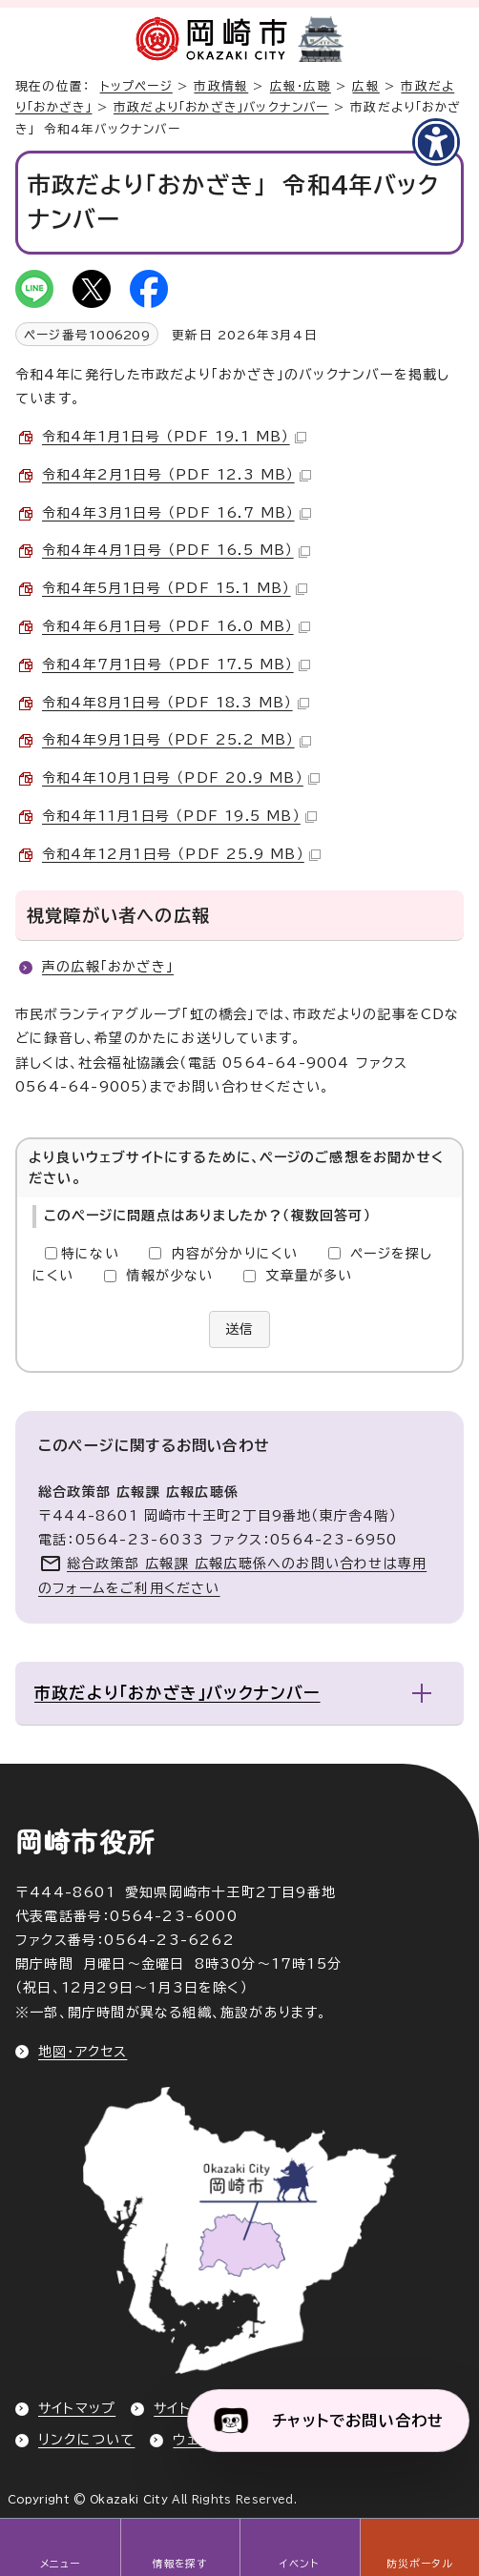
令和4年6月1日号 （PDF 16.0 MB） (176, 626)
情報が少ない (169, 1275)
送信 (239, 1329)
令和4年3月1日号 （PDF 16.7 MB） (176, 513)
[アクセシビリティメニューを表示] (436, 142)
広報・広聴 (300, 86)
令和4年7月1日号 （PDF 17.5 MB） (176, 664)
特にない (90, 1253)
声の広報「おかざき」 (108, 966)
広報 (365, 86)
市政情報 (221, 86)
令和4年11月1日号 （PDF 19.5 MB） (179, 816)
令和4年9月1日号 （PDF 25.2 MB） (176, 739)
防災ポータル (419, 2563)
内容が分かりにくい (235, 1253)
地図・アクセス (82, 2051)
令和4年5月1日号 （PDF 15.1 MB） (174, 588)
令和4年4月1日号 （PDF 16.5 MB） (176, 550)
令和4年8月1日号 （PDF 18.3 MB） (175, 702)
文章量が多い (308, 1275)
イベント (299, 2563)
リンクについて (86, 2439)
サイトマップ (76, 2408)
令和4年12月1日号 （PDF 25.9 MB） (181, 854)
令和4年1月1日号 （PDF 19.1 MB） (174, 436)
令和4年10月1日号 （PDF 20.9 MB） (181, 778)
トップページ (136, 86)
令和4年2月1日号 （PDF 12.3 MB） (176, 474)
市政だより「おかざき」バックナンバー (221, 107)
